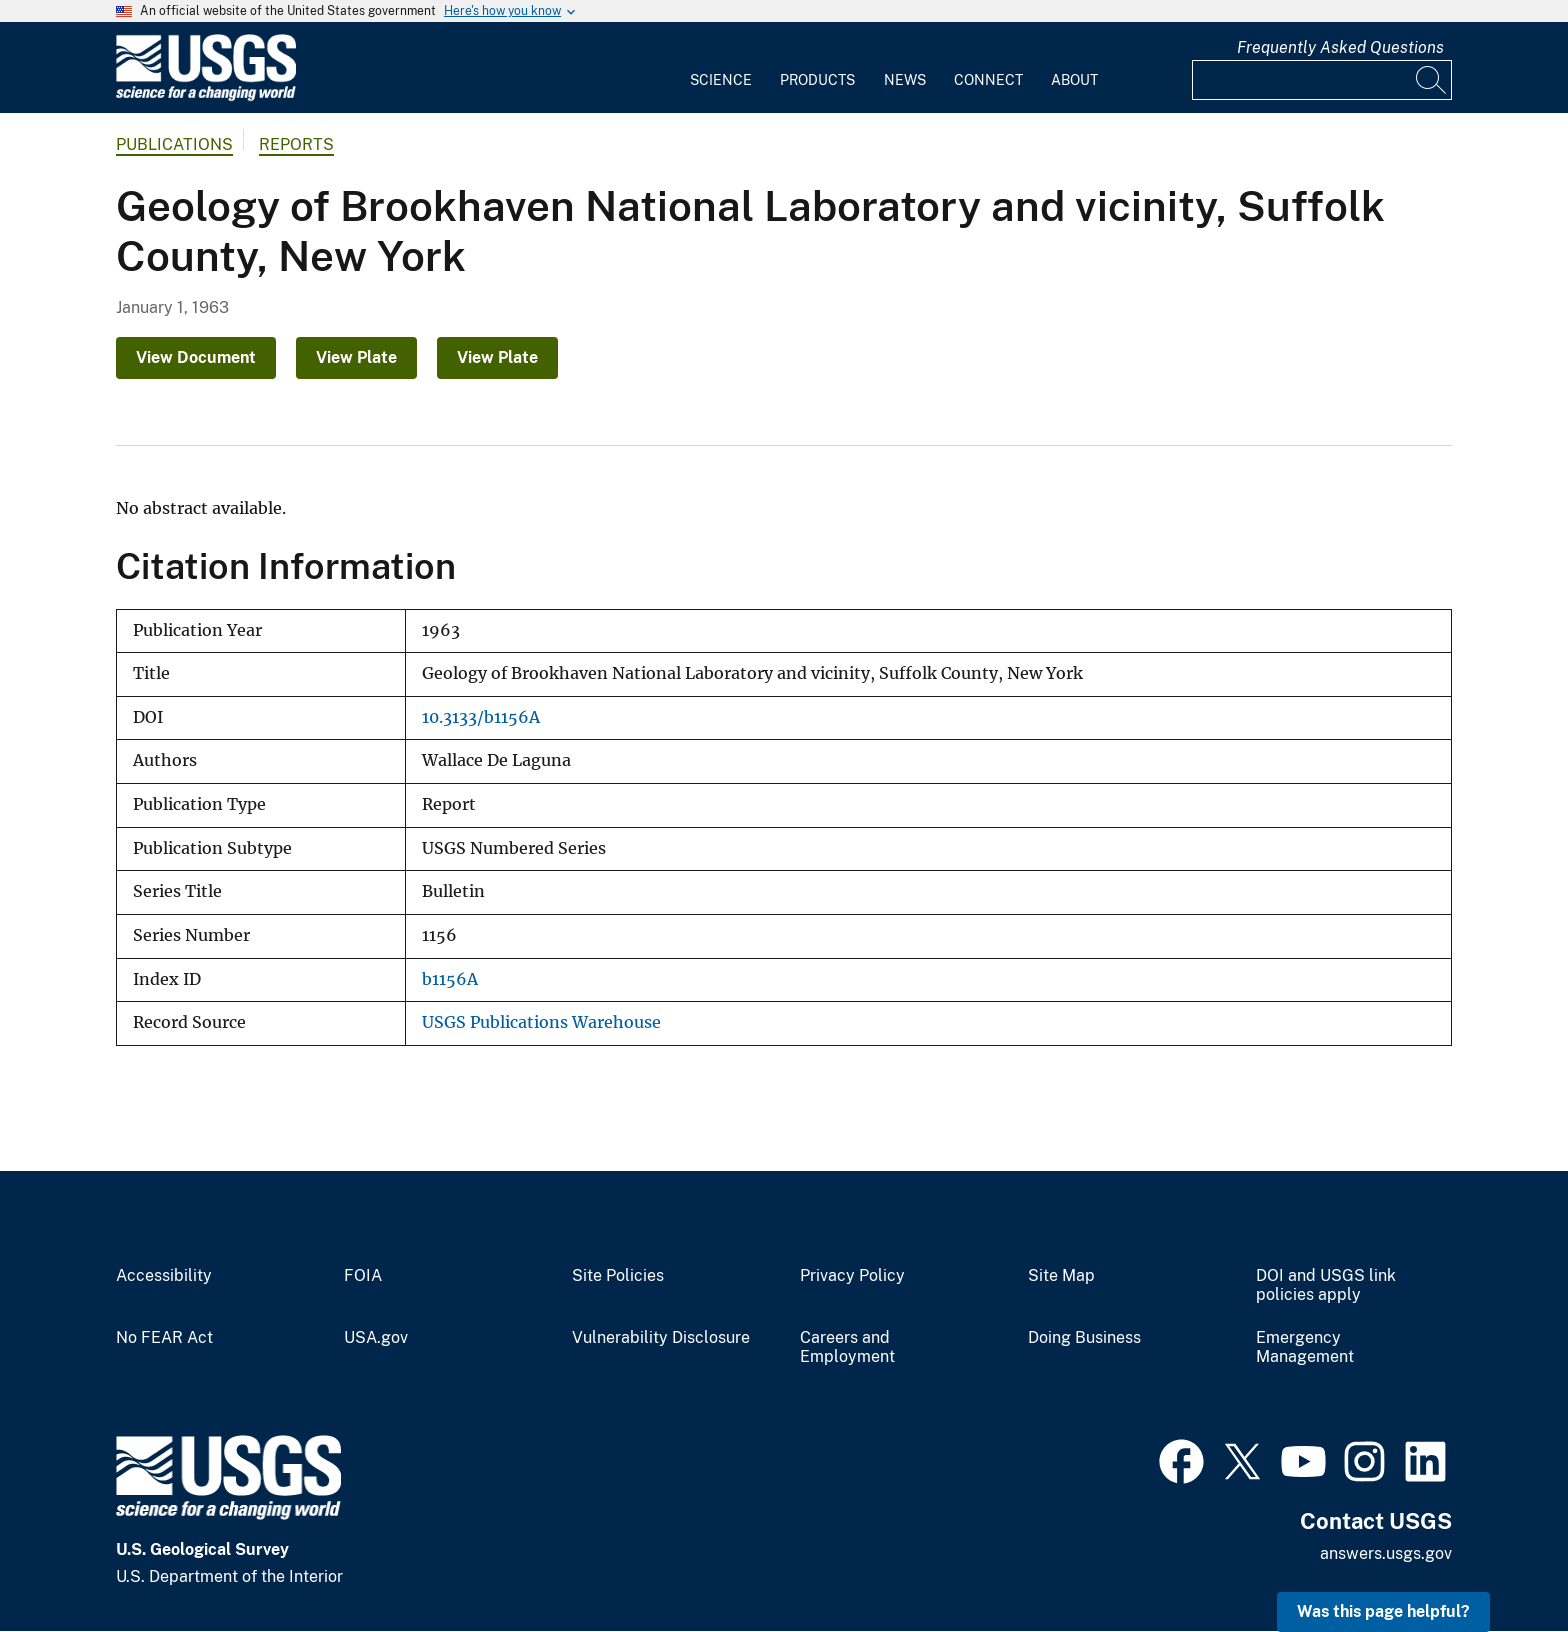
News (905, 80)
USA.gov (376, 1338)
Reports (296, 144)
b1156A (450, 979)
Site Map (1061, 1276)
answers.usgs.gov (1386, 1553)
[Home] (206, 96)
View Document (196, 357)
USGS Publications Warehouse (541, 1022)
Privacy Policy (852, 1276)
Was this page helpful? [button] (1383, 1611)
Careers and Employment (847, 1347)
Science (721, 80)
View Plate (356, 357)
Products (817, 80)
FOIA (363, 1276)
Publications (174, 144)
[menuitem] (721, 68)
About (1074, 80)
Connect (988, 80)
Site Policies (618, 1276)
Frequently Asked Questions (1340, 47)
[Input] (1322, 80)
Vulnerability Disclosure (661, 1338)
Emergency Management (1305, 1347)
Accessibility (164, 1276)
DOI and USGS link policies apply (1326, 1285)
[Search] (1432, 80)
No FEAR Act (164, 1338)
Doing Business (1084, 1338)
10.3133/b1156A (481, 717)
